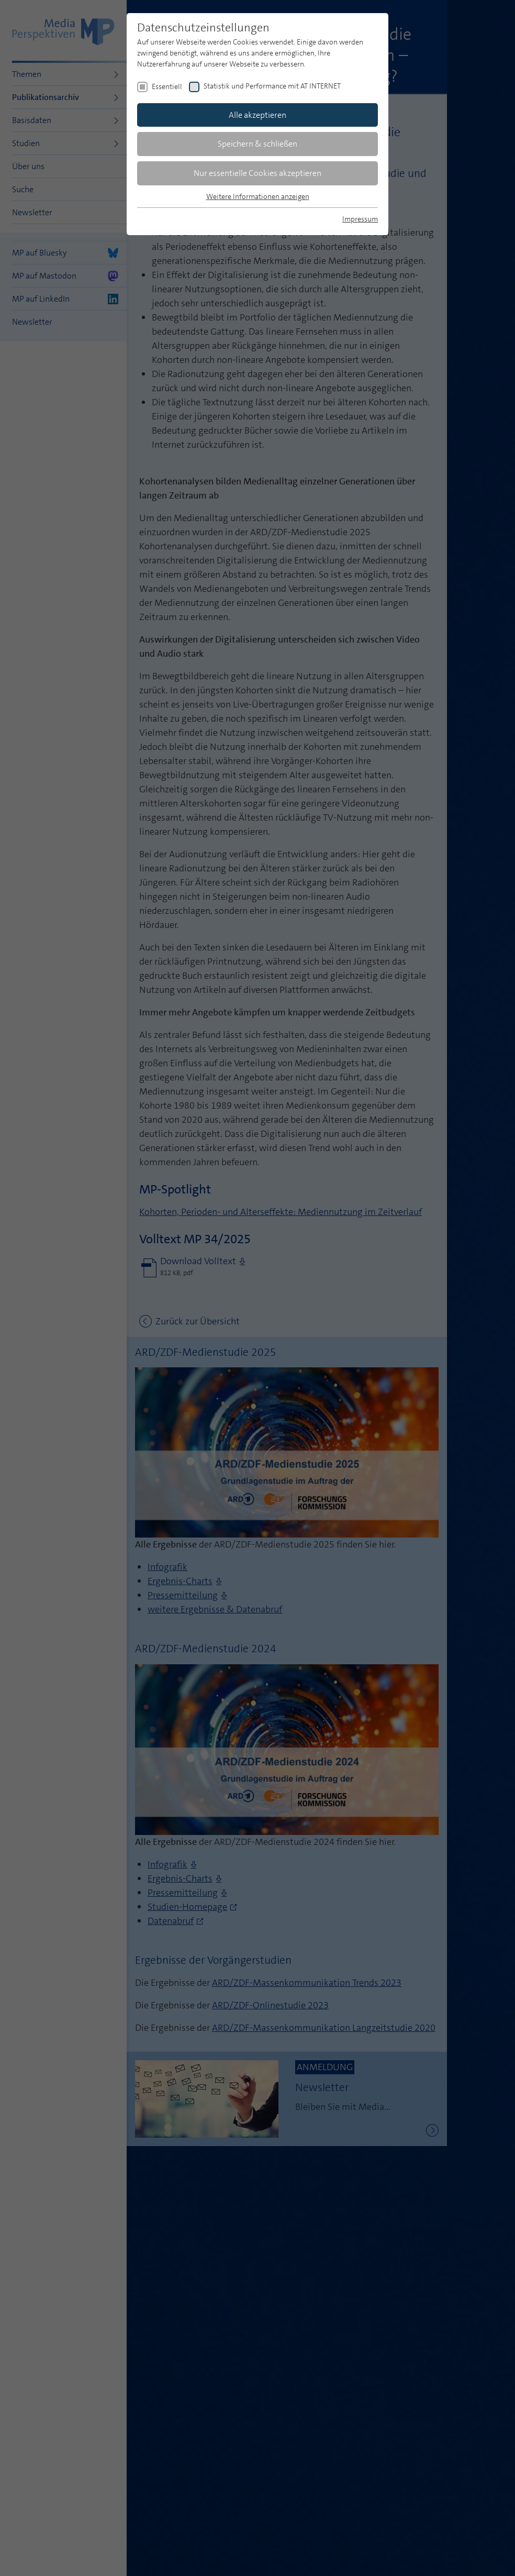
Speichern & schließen (257, 143)
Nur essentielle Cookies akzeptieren (257, 173)
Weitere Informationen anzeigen (257, 196)
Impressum (360, 219)
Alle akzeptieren (257, 114)
